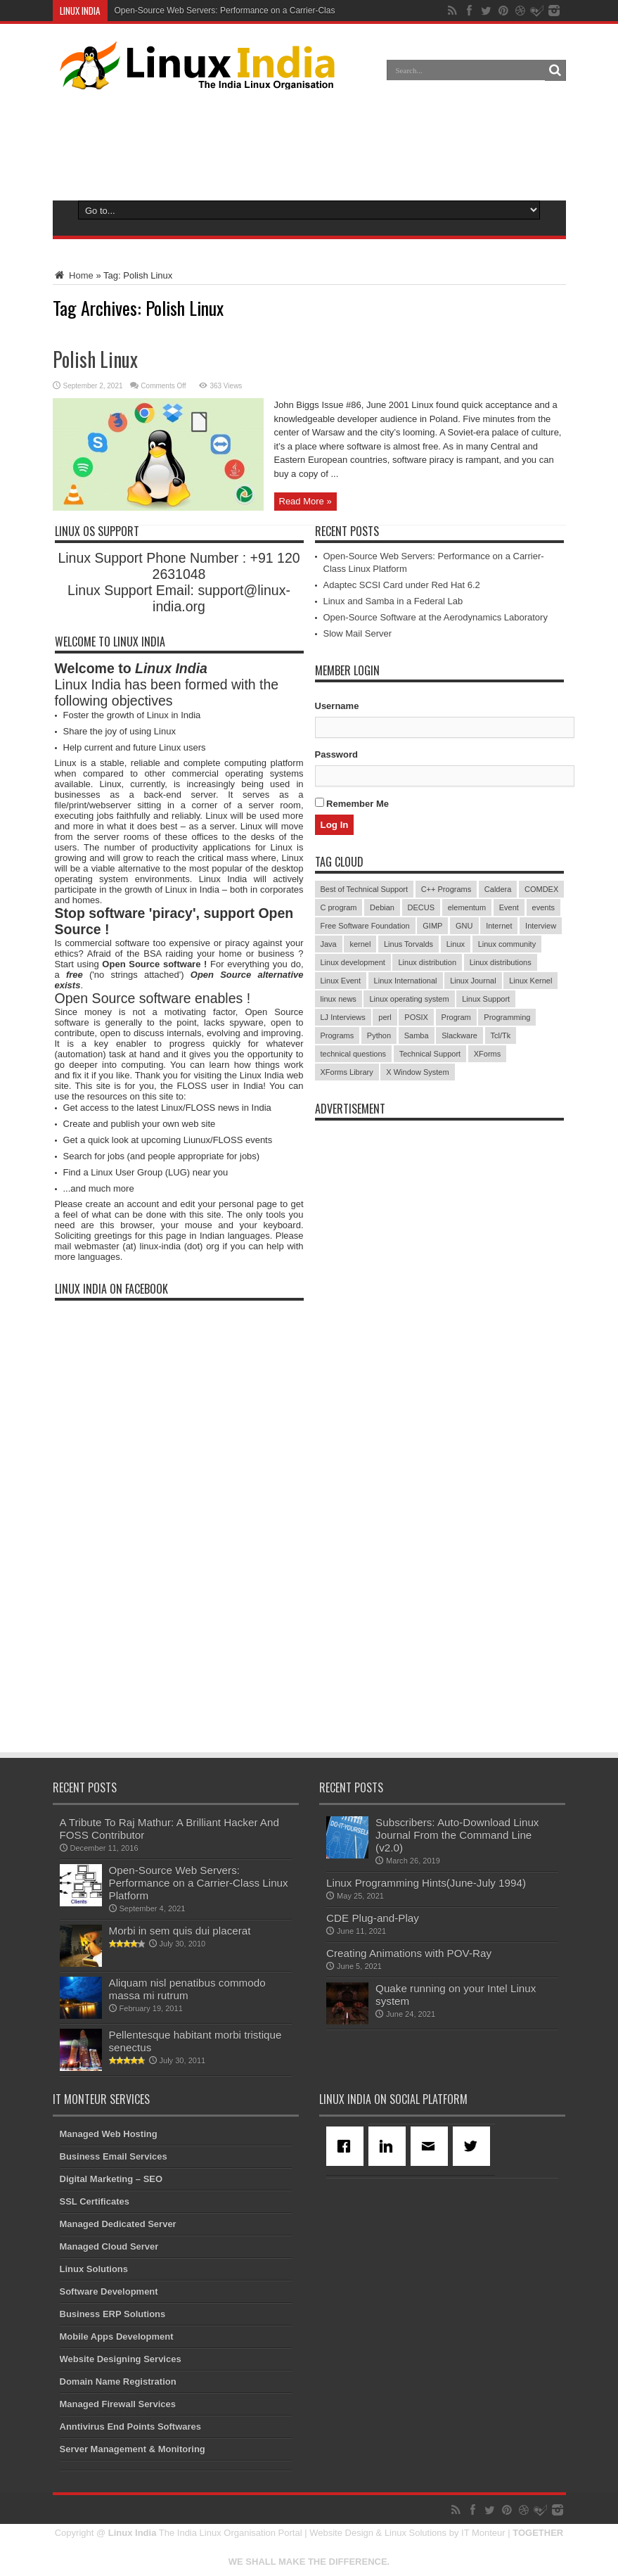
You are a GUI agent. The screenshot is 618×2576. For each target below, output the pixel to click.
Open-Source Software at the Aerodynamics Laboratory (435, 617)
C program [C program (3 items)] (339, 907)
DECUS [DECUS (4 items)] (421, 907)
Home (73, 275)
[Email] (432, 2146)
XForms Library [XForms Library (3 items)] (347, 1072)
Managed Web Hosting (108, 2134)
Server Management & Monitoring (132, 2449)
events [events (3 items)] (543, 907)
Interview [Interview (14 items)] (540, 926)
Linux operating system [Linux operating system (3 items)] (409, 999)
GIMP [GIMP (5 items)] (432, 926)
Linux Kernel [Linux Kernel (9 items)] (530, 980)
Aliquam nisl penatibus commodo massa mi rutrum (187, 1989)
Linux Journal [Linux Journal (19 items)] (473, 980)
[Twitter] (474, 2146)
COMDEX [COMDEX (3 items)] (541, 889)
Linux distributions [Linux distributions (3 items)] (501, 962)
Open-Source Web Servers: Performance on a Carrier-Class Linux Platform (255, 10)
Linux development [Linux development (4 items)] (353, 962)
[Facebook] (347, 2146)
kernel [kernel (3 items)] (360, 944)
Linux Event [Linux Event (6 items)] (341, 980)
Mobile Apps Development (117, 2336)
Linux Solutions (94, 2269)
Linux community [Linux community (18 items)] (507, 944)
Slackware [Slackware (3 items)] (459, 1035)
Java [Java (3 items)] (329, 944)
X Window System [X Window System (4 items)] (417, 1072)
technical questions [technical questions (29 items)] (354, 1054)
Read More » (305, 501)
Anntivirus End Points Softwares (131, 2426)
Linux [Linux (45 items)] (455, 944)
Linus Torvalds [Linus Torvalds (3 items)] (408, 944)
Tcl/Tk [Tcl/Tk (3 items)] (501, 1035)
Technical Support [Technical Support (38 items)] (430, 1054)
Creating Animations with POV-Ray (408, 1953)
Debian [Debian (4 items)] (382, 907)
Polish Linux (95, 359)
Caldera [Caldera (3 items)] (498, 889)
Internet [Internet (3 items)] (499, 926)
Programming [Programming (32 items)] (507, 1017)
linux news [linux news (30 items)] (338, 999)
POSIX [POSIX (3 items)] (416, 1017)
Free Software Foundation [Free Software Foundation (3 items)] (365, 926)
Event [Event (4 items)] (509, 907)
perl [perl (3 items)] (384, 1017)
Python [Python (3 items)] (379, 1035)
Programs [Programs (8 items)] (337, 1035)
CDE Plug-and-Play (372, 1918)
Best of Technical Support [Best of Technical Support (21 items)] (364, 889)
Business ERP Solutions (113, 2314)
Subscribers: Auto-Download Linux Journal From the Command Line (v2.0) (457, 1835)
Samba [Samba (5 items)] (416, 1035)
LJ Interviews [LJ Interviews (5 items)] (343, 1017)
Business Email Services (113, 2156)
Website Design (341, 2532)
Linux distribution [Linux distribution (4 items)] (427, 962)
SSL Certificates (94, 2201)
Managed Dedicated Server (118, 2224)
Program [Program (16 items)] (456, 1017)
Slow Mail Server (357, 633)
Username (337, 706)
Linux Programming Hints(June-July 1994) (426, 1883)
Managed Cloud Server (109, 2246)
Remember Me (352, 803)
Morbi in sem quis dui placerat (180, 1931)
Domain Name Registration (118, 2381)
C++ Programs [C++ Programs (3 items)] (446, 889)
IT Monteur (483, 2532)
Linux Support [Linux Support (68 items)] (486, 999)
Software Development (109, 2291)
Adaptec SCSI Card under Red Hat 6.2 (401, 585)
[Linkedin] (389, 2146)
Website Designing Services (120, 2359)
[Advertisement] (309, 142)
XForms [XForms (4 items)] (487, 1054)
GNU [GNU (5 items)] (464, 926)
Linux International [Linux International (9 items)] (405, 980)
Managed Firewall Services (118, 2404)
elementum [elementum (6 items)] (467, 907)
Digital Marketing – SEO (111, 2179)
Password (336, 754)
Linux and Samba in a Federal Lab (393, 601)
